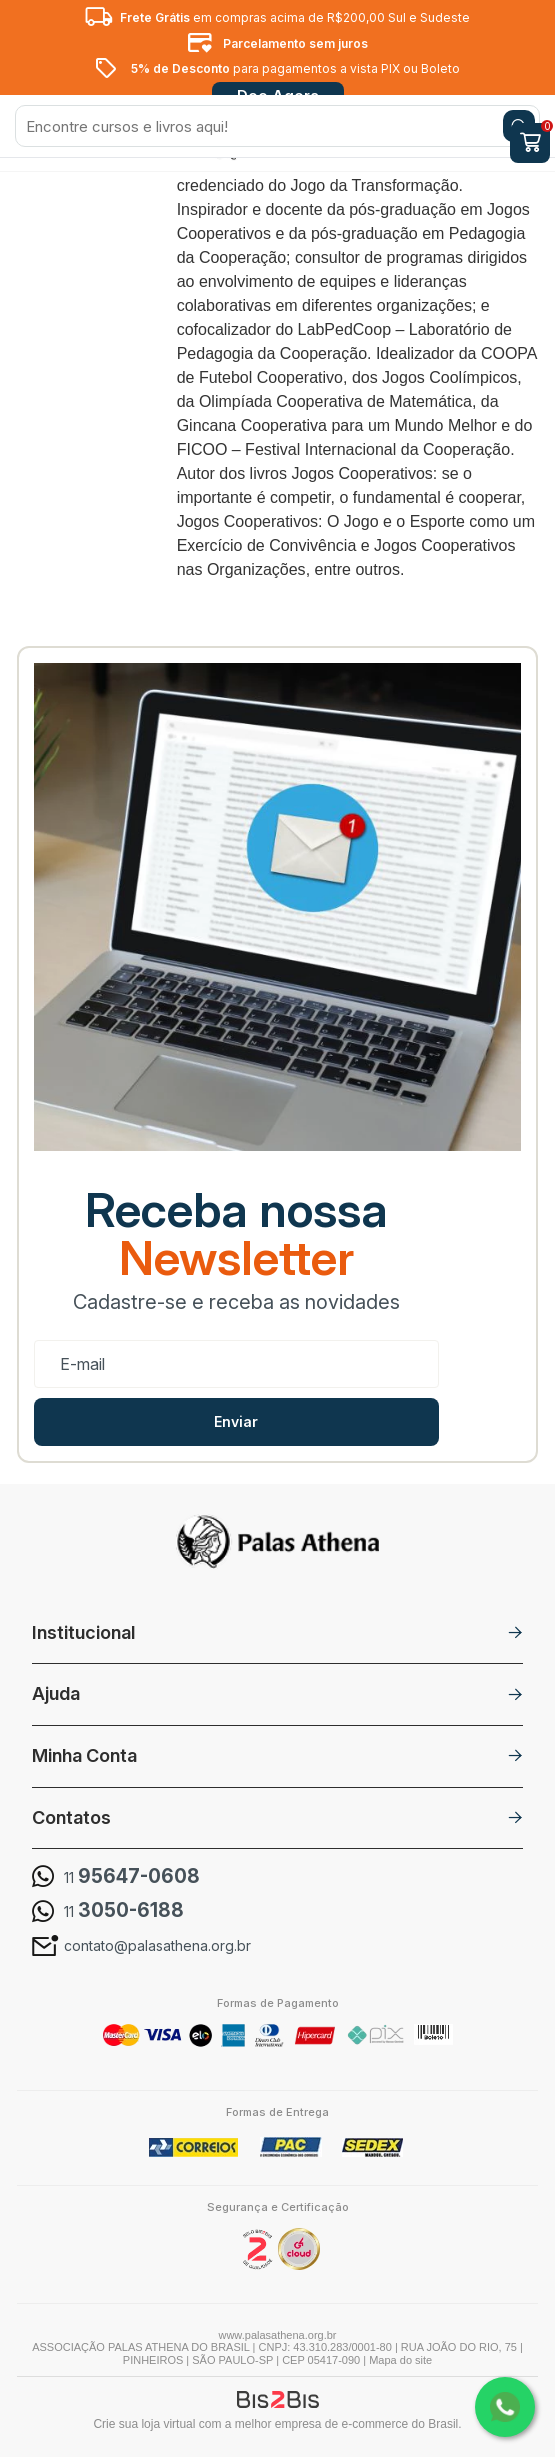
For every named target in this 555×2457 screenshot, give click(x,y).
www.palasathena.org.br (277, 2335)
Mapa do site (400, 2360)
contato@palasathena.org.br (157, 1946)
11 (132, 1877)
